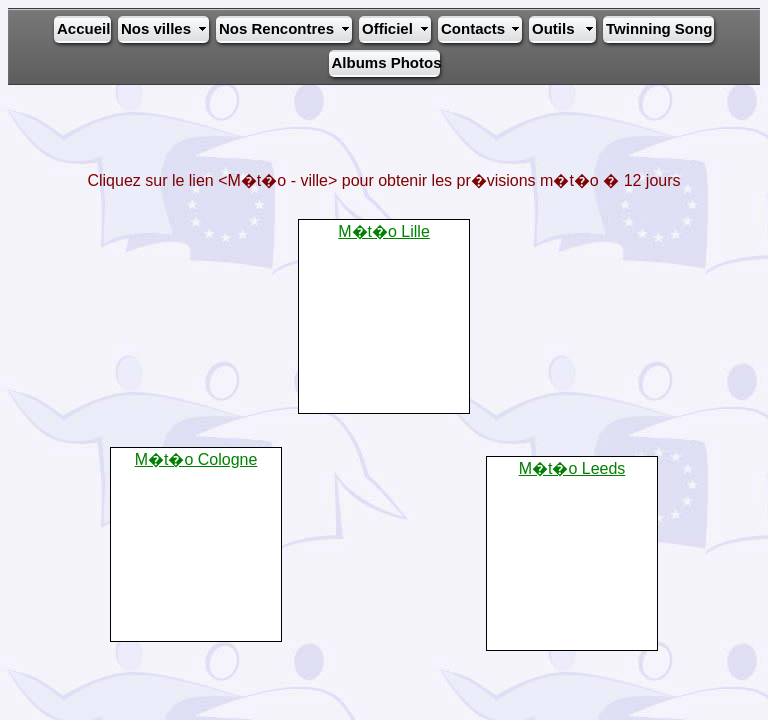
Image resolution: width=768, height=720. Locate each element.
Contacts (473, 28)
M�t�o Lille (384, 231)
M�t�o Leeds (572, 468)
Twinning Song (659, 28)
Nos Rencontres (276, 28)
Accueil (83, 28)
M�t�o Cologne (196, 459)
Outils (553, 28)
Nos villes (156, 28)
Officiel (387, 28)
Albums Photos (385, 62)
